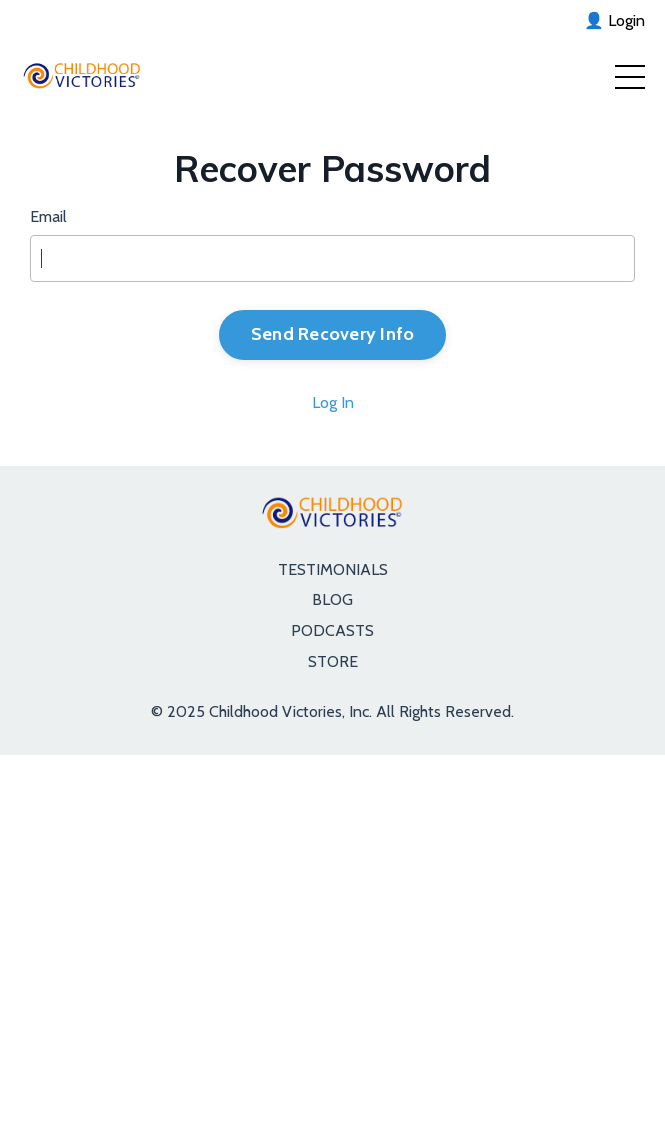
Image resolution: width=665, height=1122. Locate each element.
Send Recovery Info (333, 334)
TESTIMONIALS (333, 569)
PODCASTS (332, 630)
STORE (333, 661)
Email (48, 216)
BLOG (332, 599)
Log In (333, 402)
